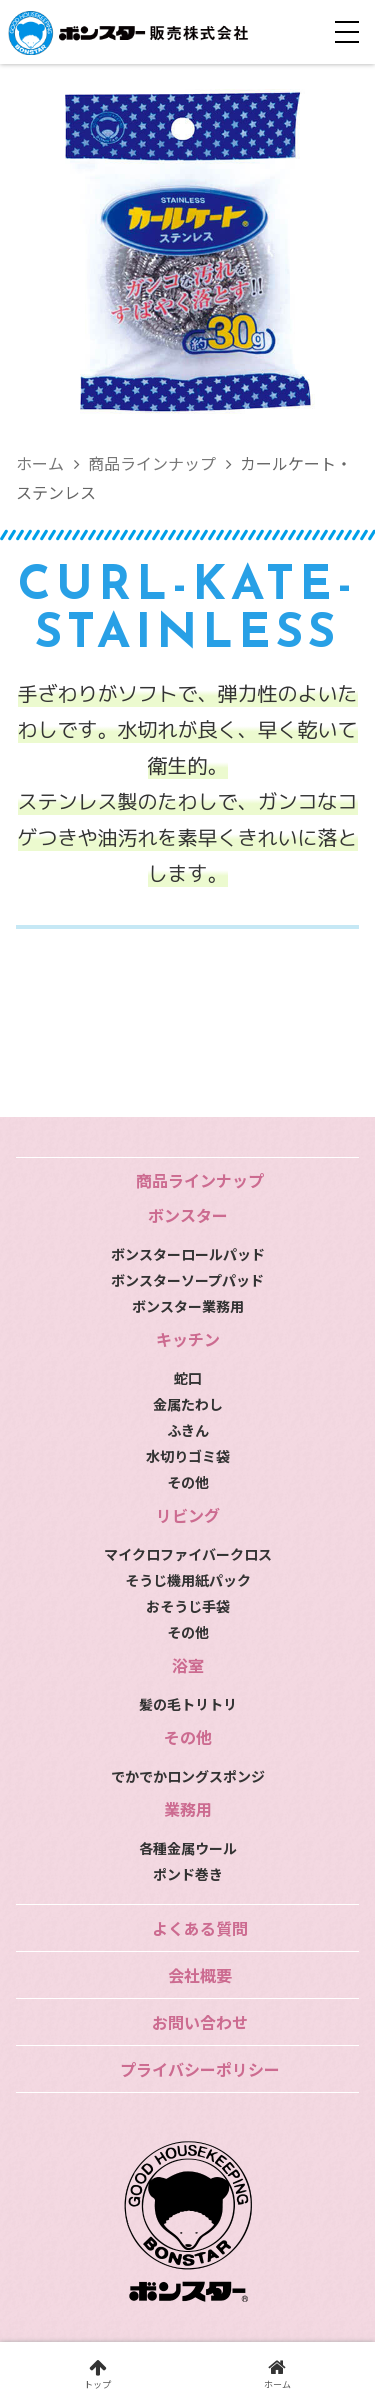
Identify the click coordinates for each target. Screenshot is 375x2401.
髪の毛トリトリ (188, 1704)
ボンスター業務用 (188, 1306)
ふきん (188, 1430)
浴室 (188, 1665)
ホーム (40, 463)
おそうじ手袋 (188, 1606)
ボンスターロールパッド (188, 1254)
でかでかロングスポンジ (188, 1776)
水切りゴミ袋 (188, 1456)
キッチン (188, 1339)
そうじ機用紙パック (188, 1580)
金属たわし (188, 1404)
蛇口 (188, 1378)
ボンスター (188, 1215)
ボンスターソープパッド (187, 1280)
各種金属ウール (188, 1848)
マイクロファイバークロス (188, 1554)
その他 (188, 1482)
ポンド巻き (188, 1874)
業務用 (188, 1809)
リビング (188, 1515)
